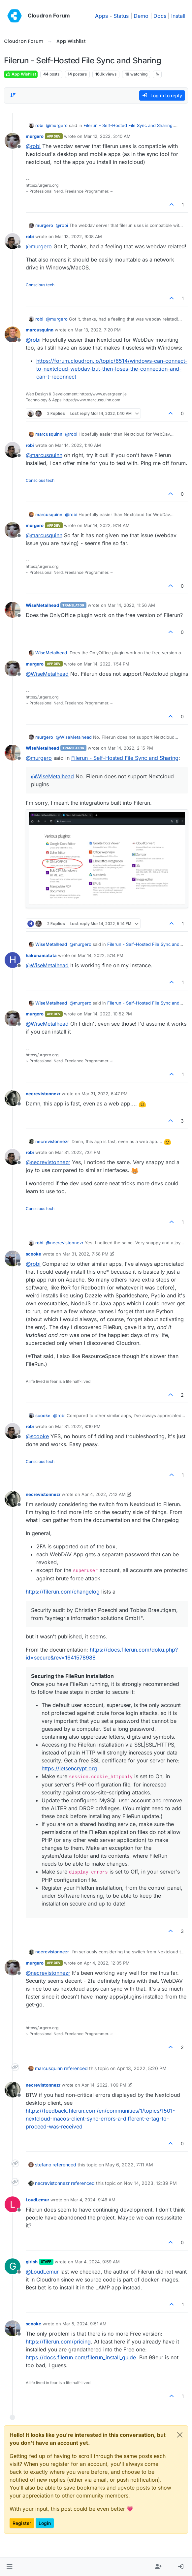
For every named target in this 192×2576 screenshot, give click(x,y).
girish (32, 2261)
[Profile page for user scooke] (12, 1258)
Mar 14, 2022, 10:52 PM (108, 1013)
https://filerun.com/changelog (63, 1591)
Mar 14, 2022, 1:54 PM (106, 664)
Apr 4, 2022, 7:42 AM (103, 1494)
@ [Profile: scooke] (37, 1436)
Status (121, 16)
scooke (33, 1254)
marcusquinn (39, 329)
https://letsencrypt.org (69, 1768)
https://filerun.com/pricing (58, 2341)
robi (39, 125)
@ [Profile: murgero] (57, 125)
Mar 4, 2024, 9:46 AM (92, 2199)
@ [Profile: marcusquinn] (44, 455)
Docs (159, 16)
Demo (141, 16)
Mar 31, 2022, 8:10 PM (78, 1426)
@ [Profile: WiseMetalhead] (47, 673)
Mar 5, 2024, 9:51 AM (84, 2323)
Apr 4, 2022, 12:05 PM (107, 1963)
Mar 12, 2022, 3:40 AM (107, 136)
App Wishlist (21, 74)
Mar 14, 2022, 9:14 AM (107, 525)
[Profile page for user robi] (12, 241)
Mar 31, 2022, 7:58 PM (85, 1254)
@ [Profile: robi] (33, 146)
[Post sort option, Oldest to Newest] (13, 95)
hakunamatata (41, 955)
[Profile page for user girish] (12, 2266)
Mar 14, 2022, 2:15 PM (130, 748)
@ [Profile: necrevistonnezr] (48, 1162)
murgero (35, 136)
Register (22, 2523)
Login (45, 2523)
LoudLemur (37, 2199)
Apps (101, 16)
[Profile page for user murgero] (12, 141)
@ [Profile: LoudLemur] (42, 2271)
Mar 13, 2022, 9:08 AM (78, 236)
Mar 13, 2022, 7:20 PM (98, 329)
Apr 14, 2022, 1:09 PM (103, 2085)
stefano (43, 2164)
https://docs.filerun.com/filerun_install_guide (81, 2357)
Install (178, 16)
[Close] (180, 2435)
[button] (9, 2566)
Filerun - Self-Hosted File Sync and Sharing (128, 125)
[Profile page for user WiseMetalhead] (12, 610)
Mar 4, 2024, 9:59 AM (97, 2261)
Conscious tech (40, 284)
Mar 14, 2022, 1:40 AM (78, 445)
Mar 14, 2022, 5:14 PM (100, 955)
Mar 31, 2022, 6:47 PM (104, 1093)
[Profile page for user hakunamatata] (12, 960)
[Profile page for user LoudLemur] (12, 2204)
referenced (76, 2068)
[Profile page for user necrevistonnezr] (12, 1098)
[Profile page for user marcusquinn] (12, 334)
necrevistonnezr (43, 1093)
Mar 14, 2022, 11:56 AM (131, 605)
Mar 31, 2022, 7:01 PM (77, 1152)
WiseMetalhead (42, 605)
